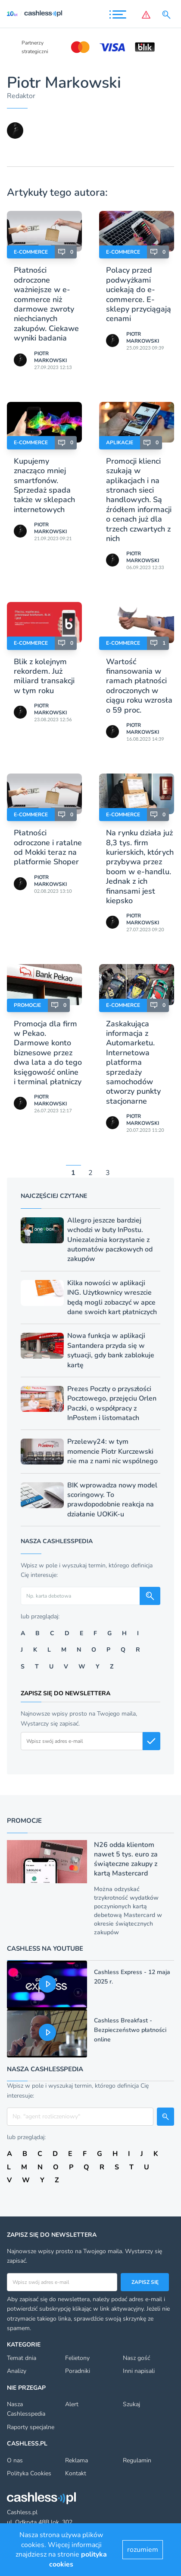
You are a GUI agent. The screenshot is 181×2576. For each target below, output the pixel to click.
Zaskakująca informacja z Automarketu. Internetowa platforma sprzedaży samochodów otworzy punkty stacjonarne (133, 1062)
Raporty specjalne (30, 2427)
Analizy (16, 2371)
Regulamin (137, 2460)
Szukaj (131, 2404)
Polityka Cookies (29, 2473)
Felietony (77, 2358)
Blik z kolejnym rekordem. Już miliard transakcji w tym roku (44, 676)
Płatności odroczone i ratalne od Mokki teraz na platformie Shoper (48, 847)
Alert (71, 2404)
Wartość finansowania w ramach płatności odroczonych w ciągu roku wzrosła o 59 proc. (139, 685)
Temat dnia (21, 2358)
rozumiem (142, 2549)
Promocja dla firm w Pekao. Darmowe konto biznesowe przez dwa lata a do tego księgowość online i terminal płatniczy (48, 1053)
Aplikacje (119, 442)
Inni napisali (139, 2371)
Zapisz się (145, 2282)
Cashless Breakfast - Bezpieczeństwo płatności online (130, 2030)
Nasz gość (136, 2358)
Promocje (27, 1005)
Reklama (76, 2460)
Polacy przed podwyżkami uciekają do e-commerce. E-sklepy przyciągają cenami (138, 294)
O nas (15, 2460)
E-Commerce (31, 251)
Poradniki (77, 2371)
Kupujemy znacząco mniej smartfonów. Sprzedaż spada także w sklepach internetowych (44, 485)
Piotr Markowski (50, 357)
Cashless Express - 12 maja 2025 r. (132, 1977)
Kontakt (75, 2473)
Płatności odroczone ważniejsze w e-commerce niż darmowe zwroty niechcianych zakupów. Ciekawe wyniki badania (46, 304)
